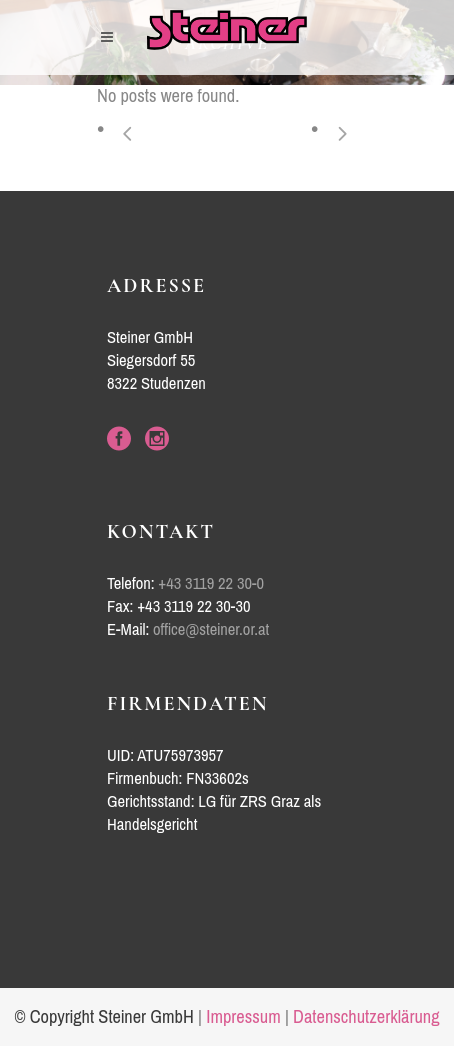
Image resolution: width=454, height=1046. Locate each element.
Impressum (243, 1017)
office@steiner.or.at (211, 629)
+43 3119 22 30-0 (211, 583)
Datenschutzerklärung (366, 1017)
